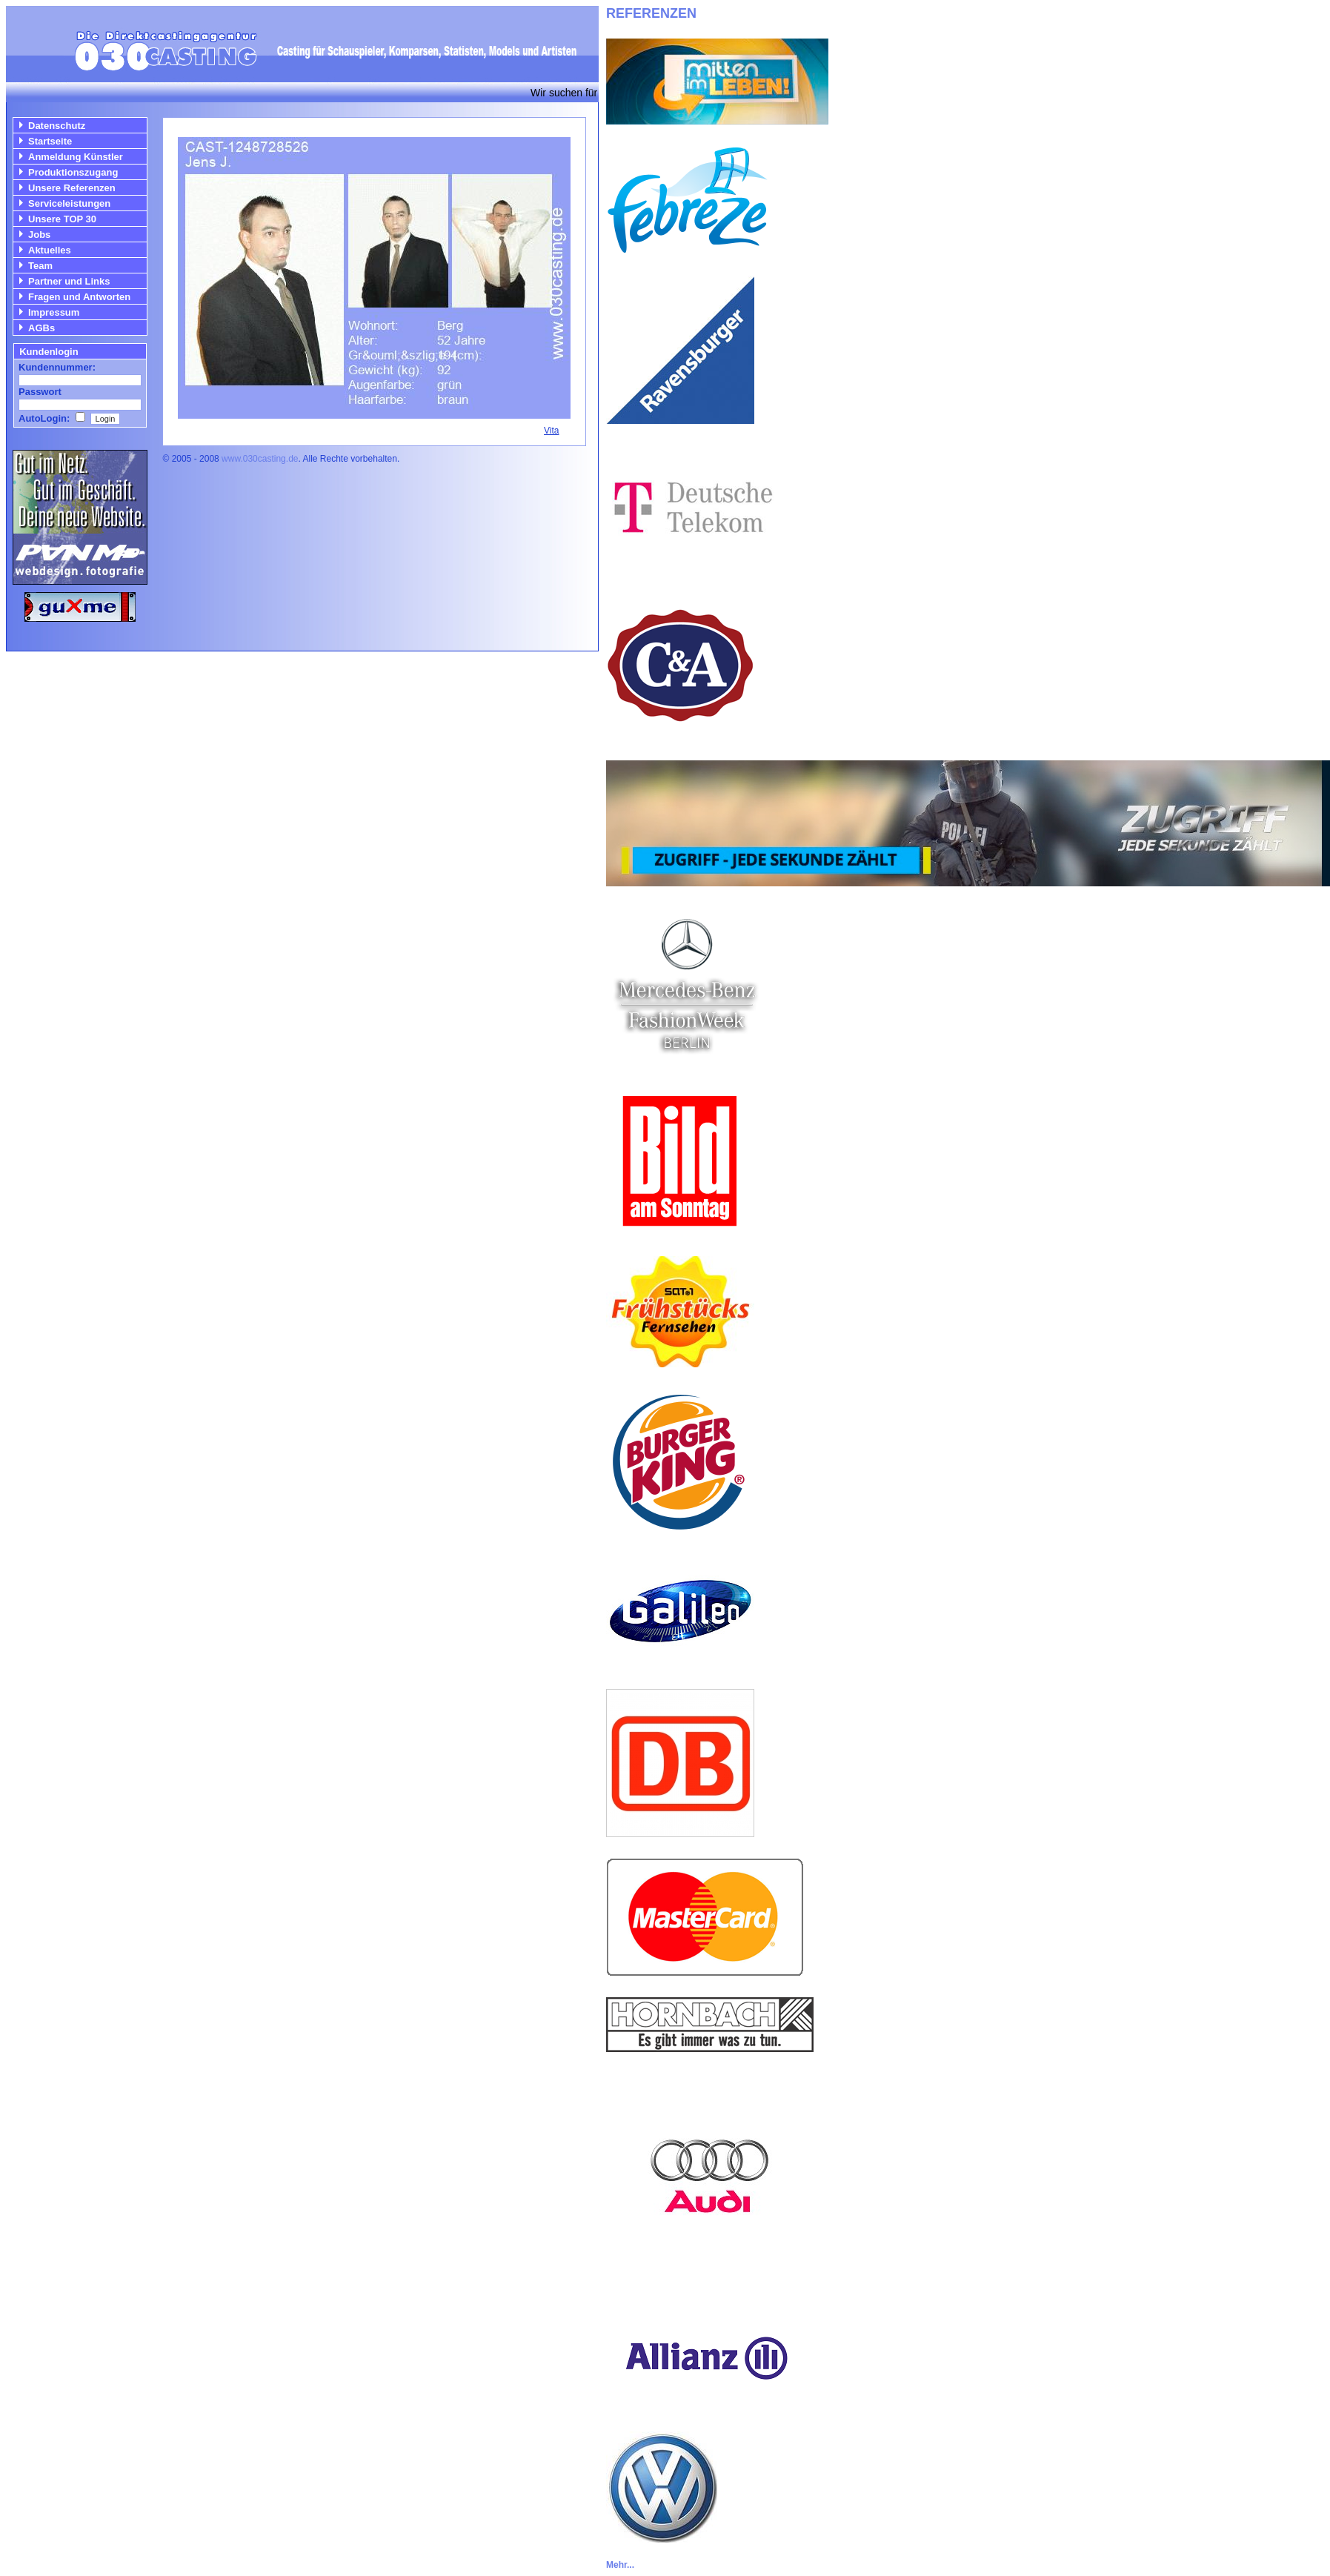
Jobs (39, 234)
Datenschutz (56, 125)
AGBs (41, 327)
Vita (551, 430)
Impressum (53, 312)
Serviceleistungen (69, 203)
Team (40, 265)
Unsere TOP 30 (62, 219)
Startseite (50, 141)
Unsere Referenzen (72, 187)
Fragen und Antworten (79, 296)
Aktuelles (49, 250)
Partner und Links (69, 281)
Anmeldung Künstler (75, 156)
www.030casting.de (260, 459)
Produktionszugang (73, 172)
